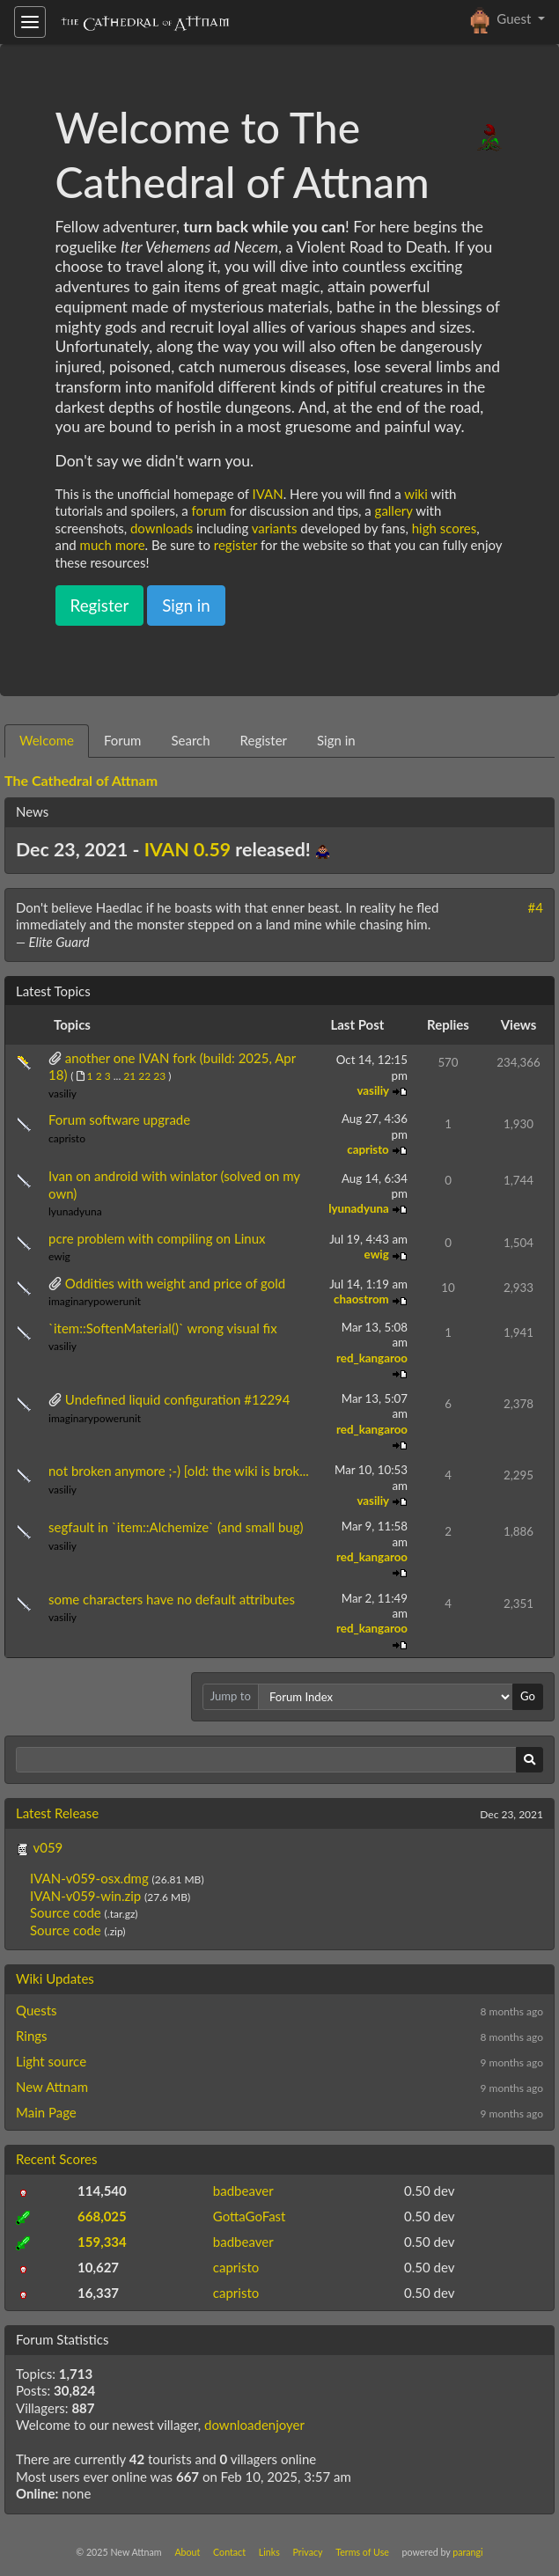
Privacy (308, 2552)
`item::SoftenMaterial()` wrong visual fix (162, 1328)
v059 (48, 1847)
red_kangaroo (372, 1358)
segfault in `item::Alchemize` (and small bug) (176, 1527)
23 (159, 1076)
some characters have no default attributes (171, 1599)
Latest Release (57, 1813)
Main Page (46, 2112)
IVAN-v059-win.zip (87, 1896)
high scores (444, 528)
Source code (65, 1912)
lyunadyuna (75, 1211)
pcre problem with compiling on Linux (157, 1238)
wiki (416, 494)
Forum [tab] (123, 740)
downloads (161, 528)
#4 (535, 907)
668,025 (102, 2216)
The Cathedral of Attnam (81, 780)
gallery (394, 510)
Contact (229, 2552)
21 (129, 1076)
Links (269, 2552)
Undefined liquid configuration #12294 (178, 1399)
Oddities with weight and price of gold (175, 1283)
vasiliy (62, 1093)
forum (208, 510)
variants (275, 528)
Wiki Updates (55, 1978)
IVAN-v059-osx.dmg (91, 1878)
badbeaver (243, 2190)
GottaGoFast (249, 2216)
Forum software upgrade (119, 1119)
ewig (59, 1256)
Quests (36, 2010)
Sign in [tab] (336, 740)
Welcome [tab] (46, 740)
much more (112, 545)
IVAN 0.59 (188, 849)
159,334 (102, 2241)
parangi (467, 2552)
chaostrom (363, 1299)
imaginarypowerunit (94, 1301)
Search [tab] (190, 740)
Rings (32, 2036)
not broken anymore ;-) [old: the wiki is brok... (178, 1471)
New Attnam (52, 2087)
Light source (51, 2061)
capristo (66, 1138)
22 (144, 1076)
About (187, 2552)
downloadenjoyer (254, 2425)
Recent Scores (56, 2159)
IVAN (268, 494)
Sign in (186, 605)
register (235, 545)
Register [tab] (263, 740)
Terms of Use (362, 2552)
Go (527, 1696)
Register (99, 605)
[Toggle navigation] (30, 22)
